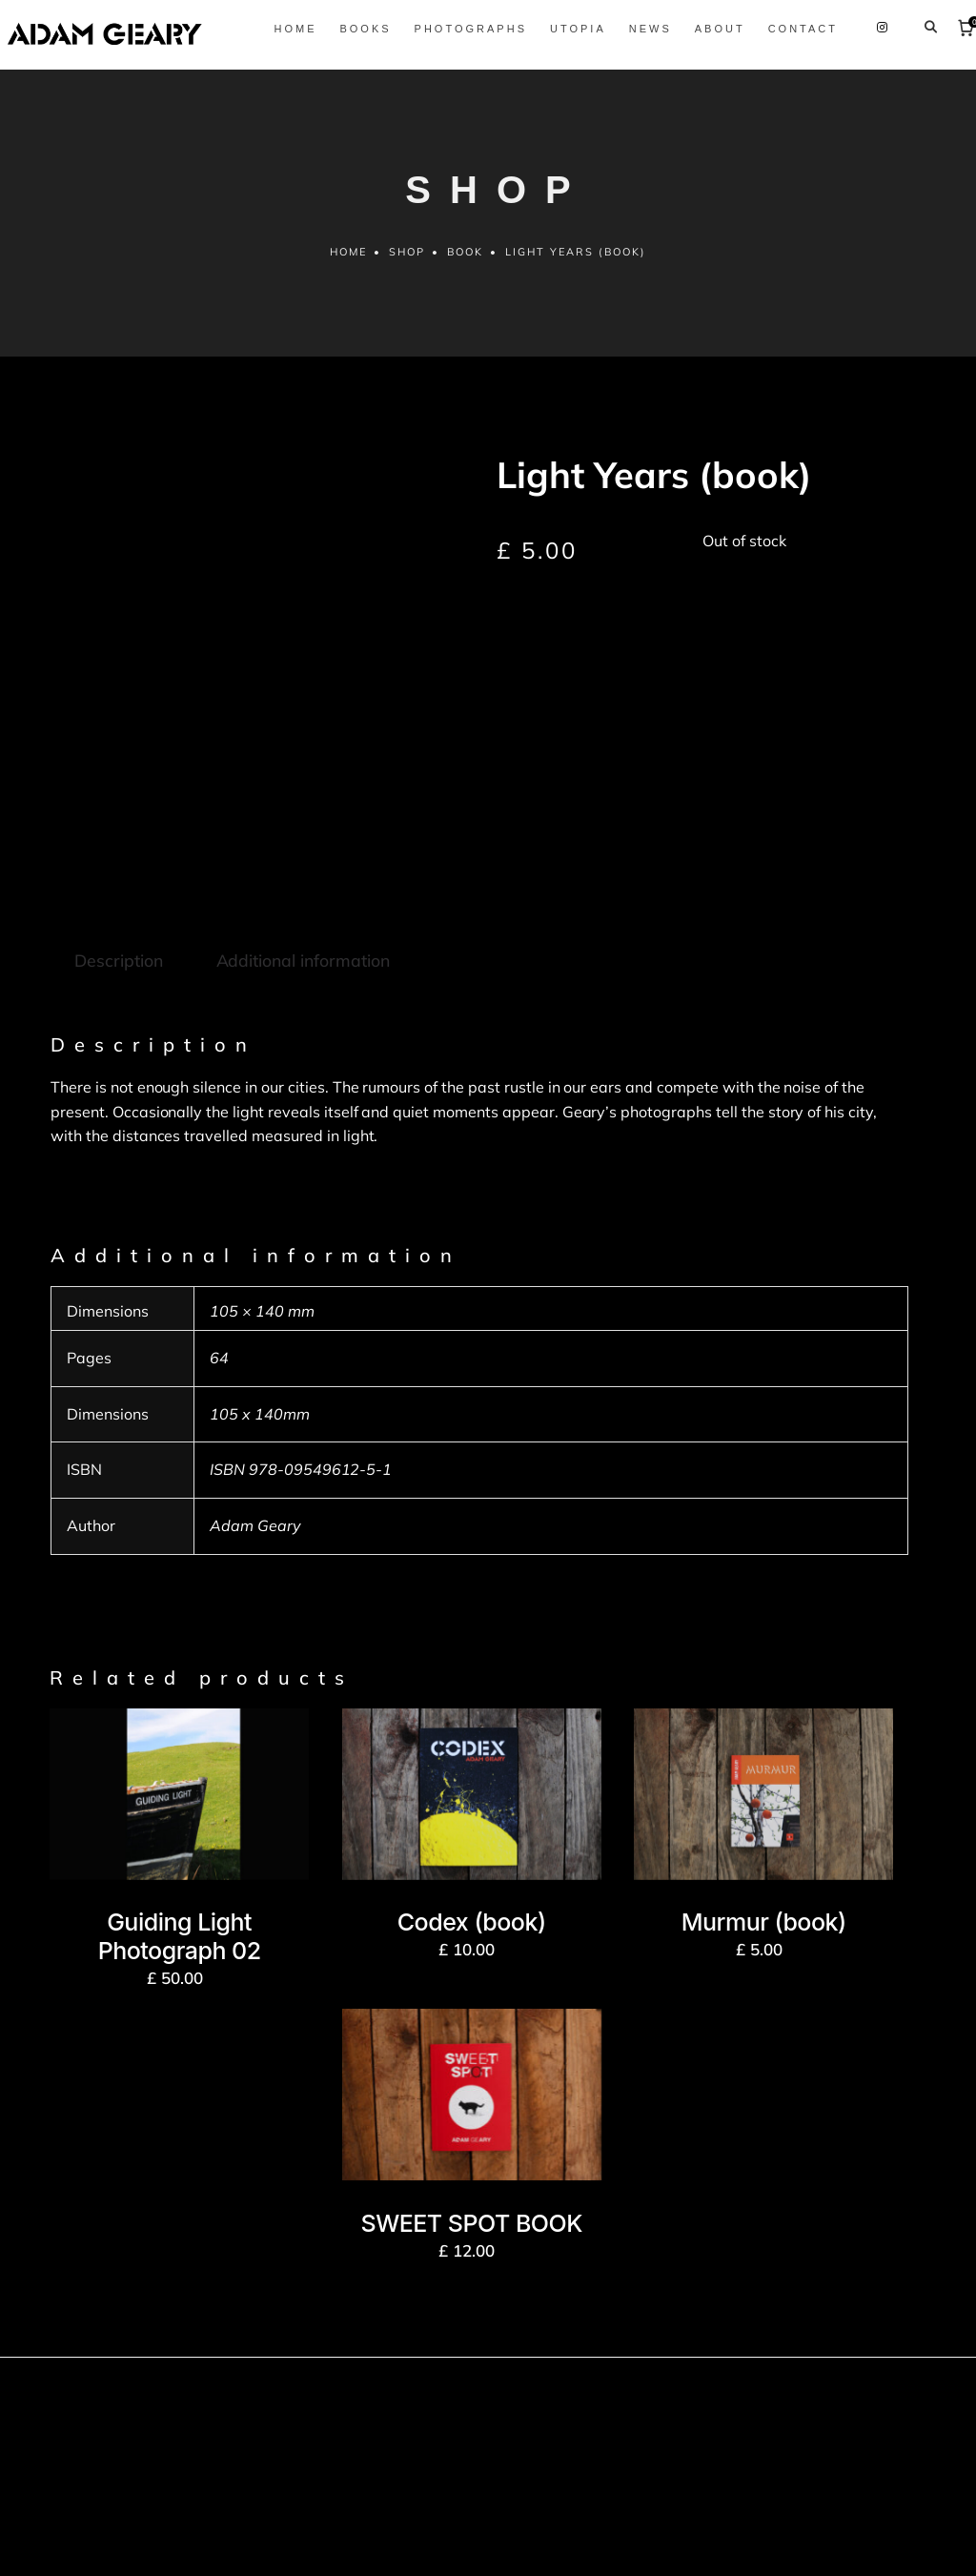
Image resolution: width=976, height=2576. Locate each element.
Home (347, 283)
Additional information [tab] (301, 852)
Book (466, 283)
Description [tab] (117, 852)
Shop (407, 283)
